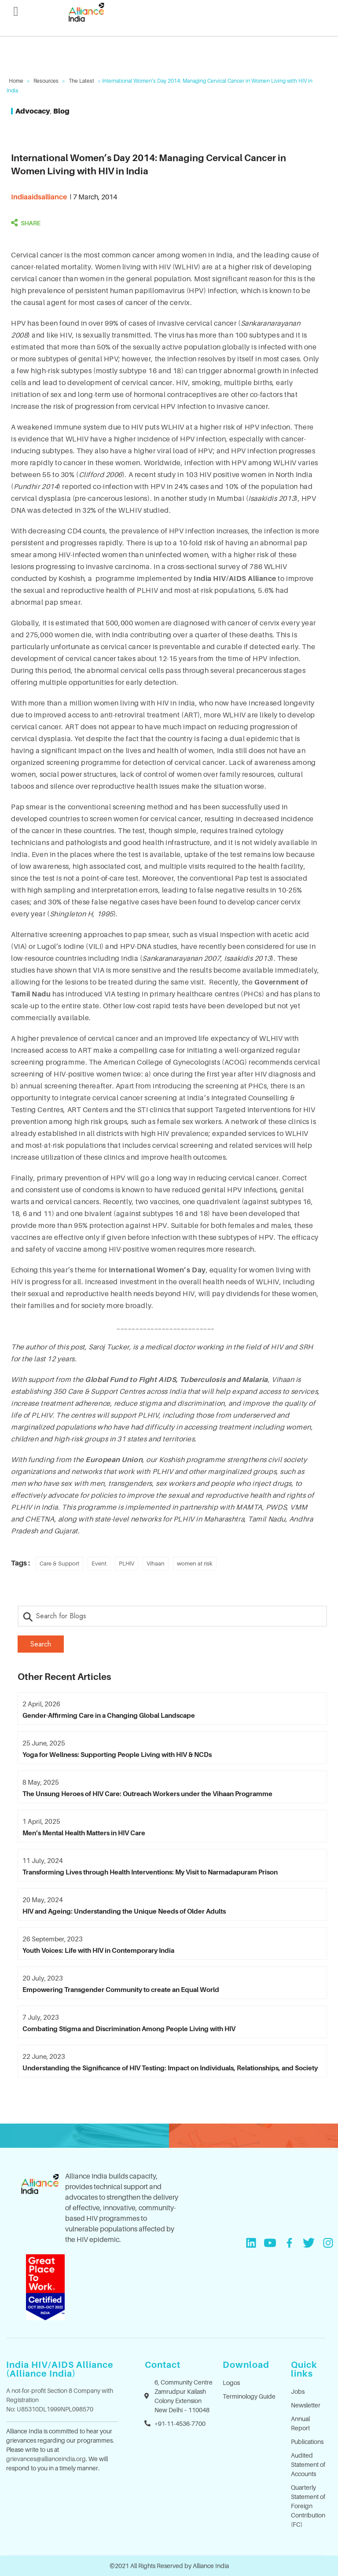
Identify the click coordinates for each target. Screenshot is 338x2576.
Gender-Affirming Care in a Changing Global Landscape (108, 1715)
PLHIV (126, 1563)
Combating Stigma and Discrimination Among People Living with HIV (128, 2028)
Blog (61, 111)
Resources (46, 80)
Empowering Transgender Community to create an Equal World (120, 1989)
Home (16, 80)
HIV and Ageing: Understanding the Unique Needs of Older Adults (124, 1911)
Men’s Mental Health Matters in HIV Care (83, 1833)
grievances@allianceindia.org (46, 2458)
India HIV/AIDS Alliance (235, 578)
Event (99, 1563)
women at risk (195, 1563)
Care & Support (59, 1563)
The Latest (81, 80)
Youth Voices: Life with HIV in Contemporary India (98, 1950)
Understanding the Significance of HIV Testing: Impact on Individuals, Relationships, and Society (170, 2068)
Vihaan (156, 1563)
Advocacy (32, 111)
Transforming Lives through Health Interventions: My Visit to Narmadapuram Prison (150, 1872)
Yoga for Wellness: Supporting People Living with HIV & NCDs (117, 1754)
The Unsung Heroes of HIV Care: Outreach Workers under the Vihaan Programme (147, 1793)
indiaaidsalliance (39, 196)
